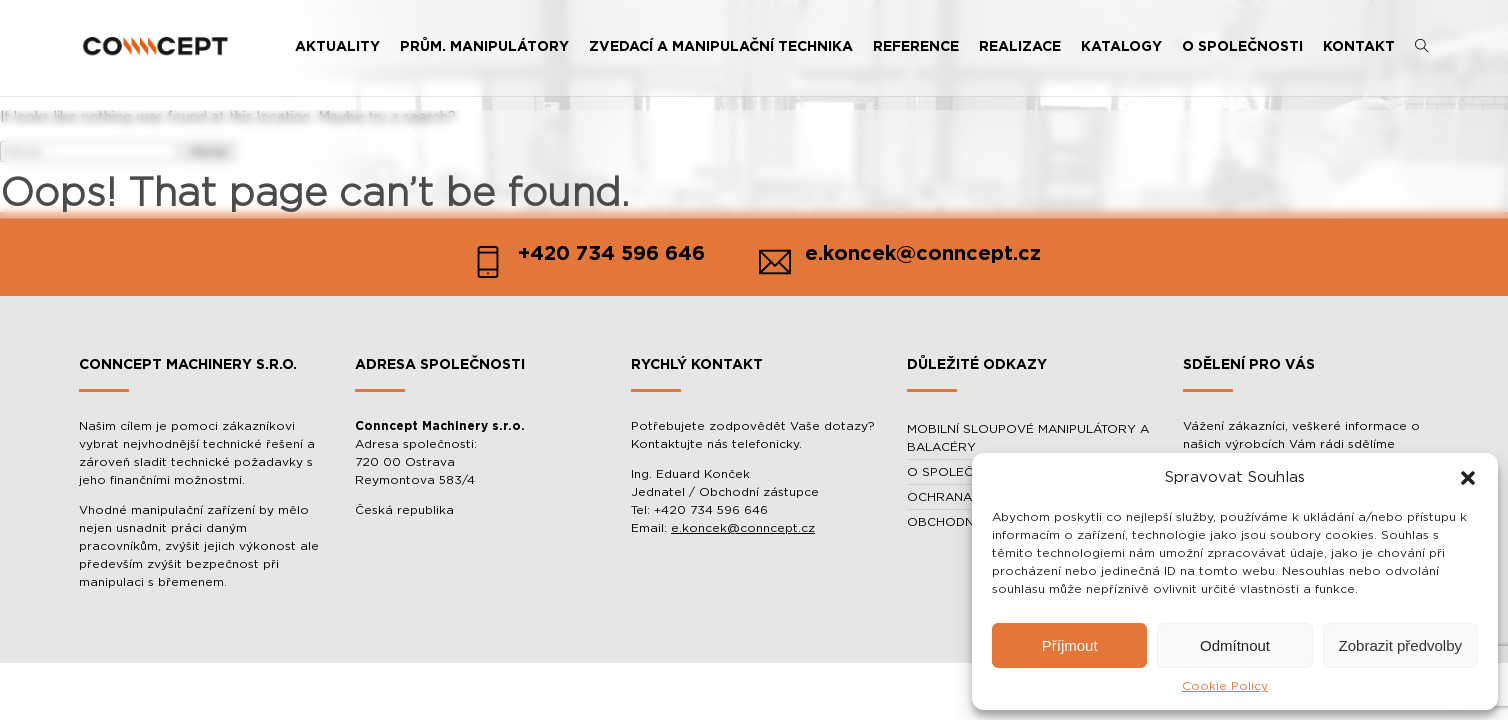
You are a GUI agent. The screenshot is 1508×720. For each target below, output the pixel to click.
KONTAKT (1359, 47)
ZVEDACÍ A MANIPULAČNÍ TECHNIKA (721, 47)
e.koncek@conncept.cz (743, 528)
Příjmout (1070, 645)
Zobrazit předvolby (1400, 645)
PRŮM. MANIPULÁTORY (484, 47)
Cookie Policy (1225, 686)
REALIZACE (1020, 47)
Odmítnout (1235, 645)
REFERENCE (916, 47)
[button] (1468, 478)
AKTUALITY (337, 47)
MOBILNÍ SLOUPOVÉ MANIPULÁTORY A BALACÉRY (1028, 438)
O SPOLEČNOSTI (1242, 47)
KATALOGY (1121, 47)
